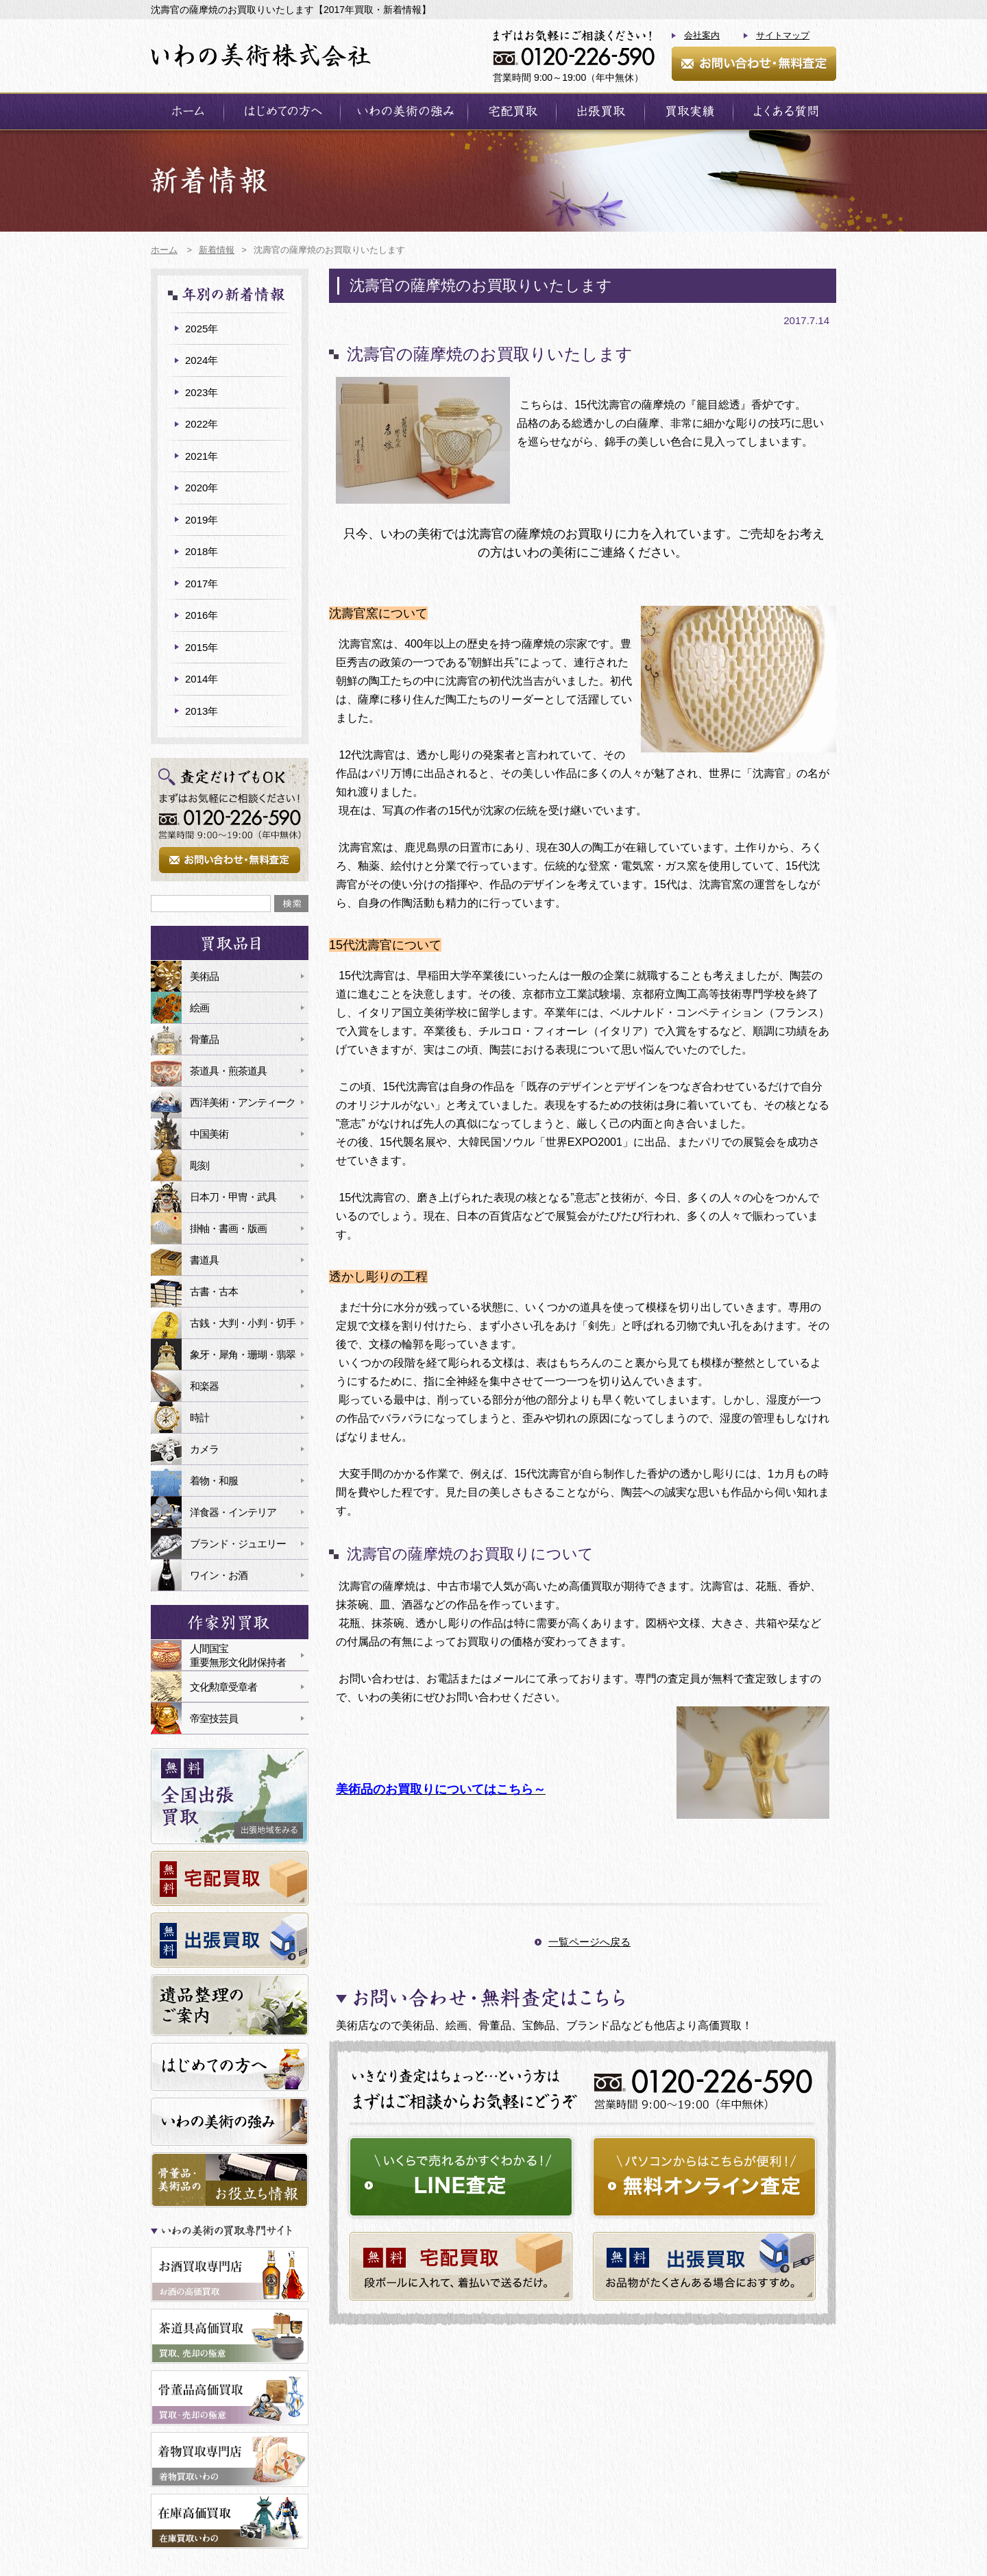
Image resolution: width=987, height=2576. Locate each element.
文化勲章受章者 (223, 1687)
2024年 (201, 360)
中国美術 (209, 1134)
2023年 (201, 392)
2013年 (201, 711)
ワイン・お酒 (218, 1575)
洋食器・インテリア (233, 1512)
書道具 (204, 1260)
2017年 (201, 583)
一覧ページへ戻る (589, 1942)
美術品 (204, 976)
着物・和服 (214, 1480)
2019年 (201, 520)
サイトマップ (782, 35)
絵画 (199, 1008)
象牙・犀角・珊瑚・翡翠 (242, 1354)
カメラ (204, 1449)
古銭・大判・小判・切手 (242, 1323)
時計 (199, 1417)
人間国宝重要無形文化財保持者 (238, 1655)
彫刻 (199, 1165)
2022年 (201, 424)
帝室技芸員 (214, 1718)
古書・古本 (214, 1291)
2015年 (201, 647)
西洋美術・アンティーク (242, 1102)
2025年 (201, 328)
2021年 (201, 456)
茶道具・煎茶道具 (228, 1071)
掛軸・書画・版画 (228, 1228)
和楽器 (204, 1386)
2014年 (201, 679)
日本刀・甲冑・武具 (233, 1197)
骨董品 (204, 1039)
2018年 (201, 551)
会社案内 (702, 35)
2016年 (201, 615)
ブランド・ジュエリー (238, 1543)
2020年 (201, 487)
